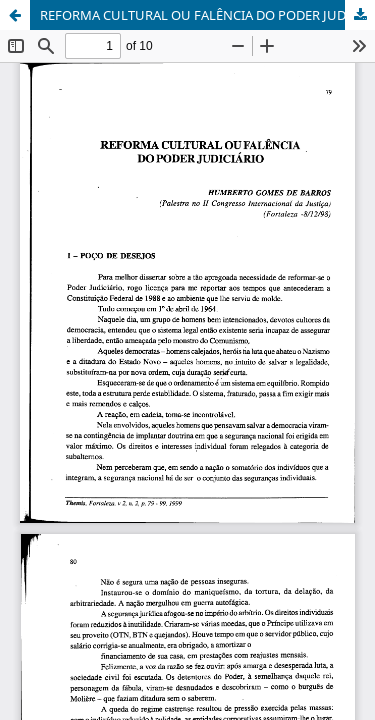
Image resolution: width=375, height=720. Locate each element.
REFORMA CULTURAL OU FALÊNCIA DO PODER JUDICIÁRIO (207, 15)
